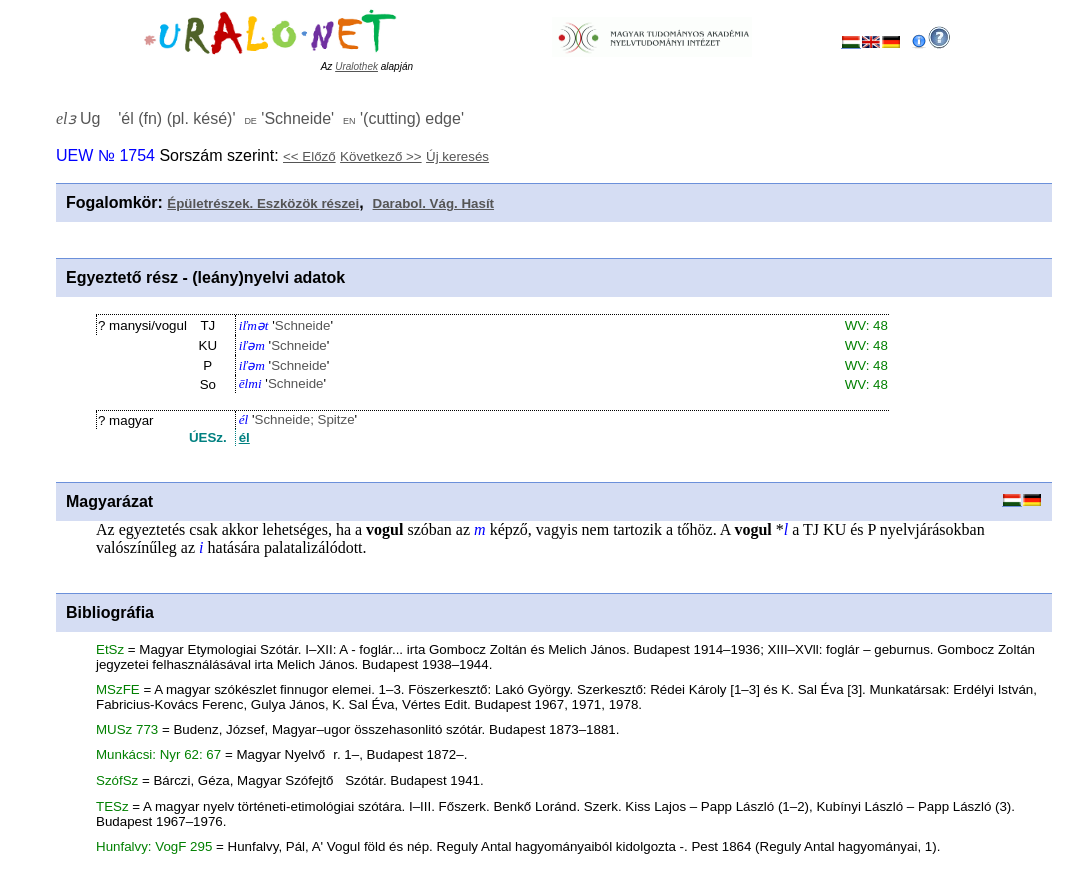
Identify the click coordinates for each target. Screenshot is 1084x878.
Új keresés (457, 156)
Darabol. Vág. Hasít (433, 203)
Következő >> (381, 156)
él (244, 437)
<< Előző (309, 156)
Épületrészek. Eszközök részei (263, 203)
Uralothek (356, 66)
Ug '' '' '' (260, 118)
